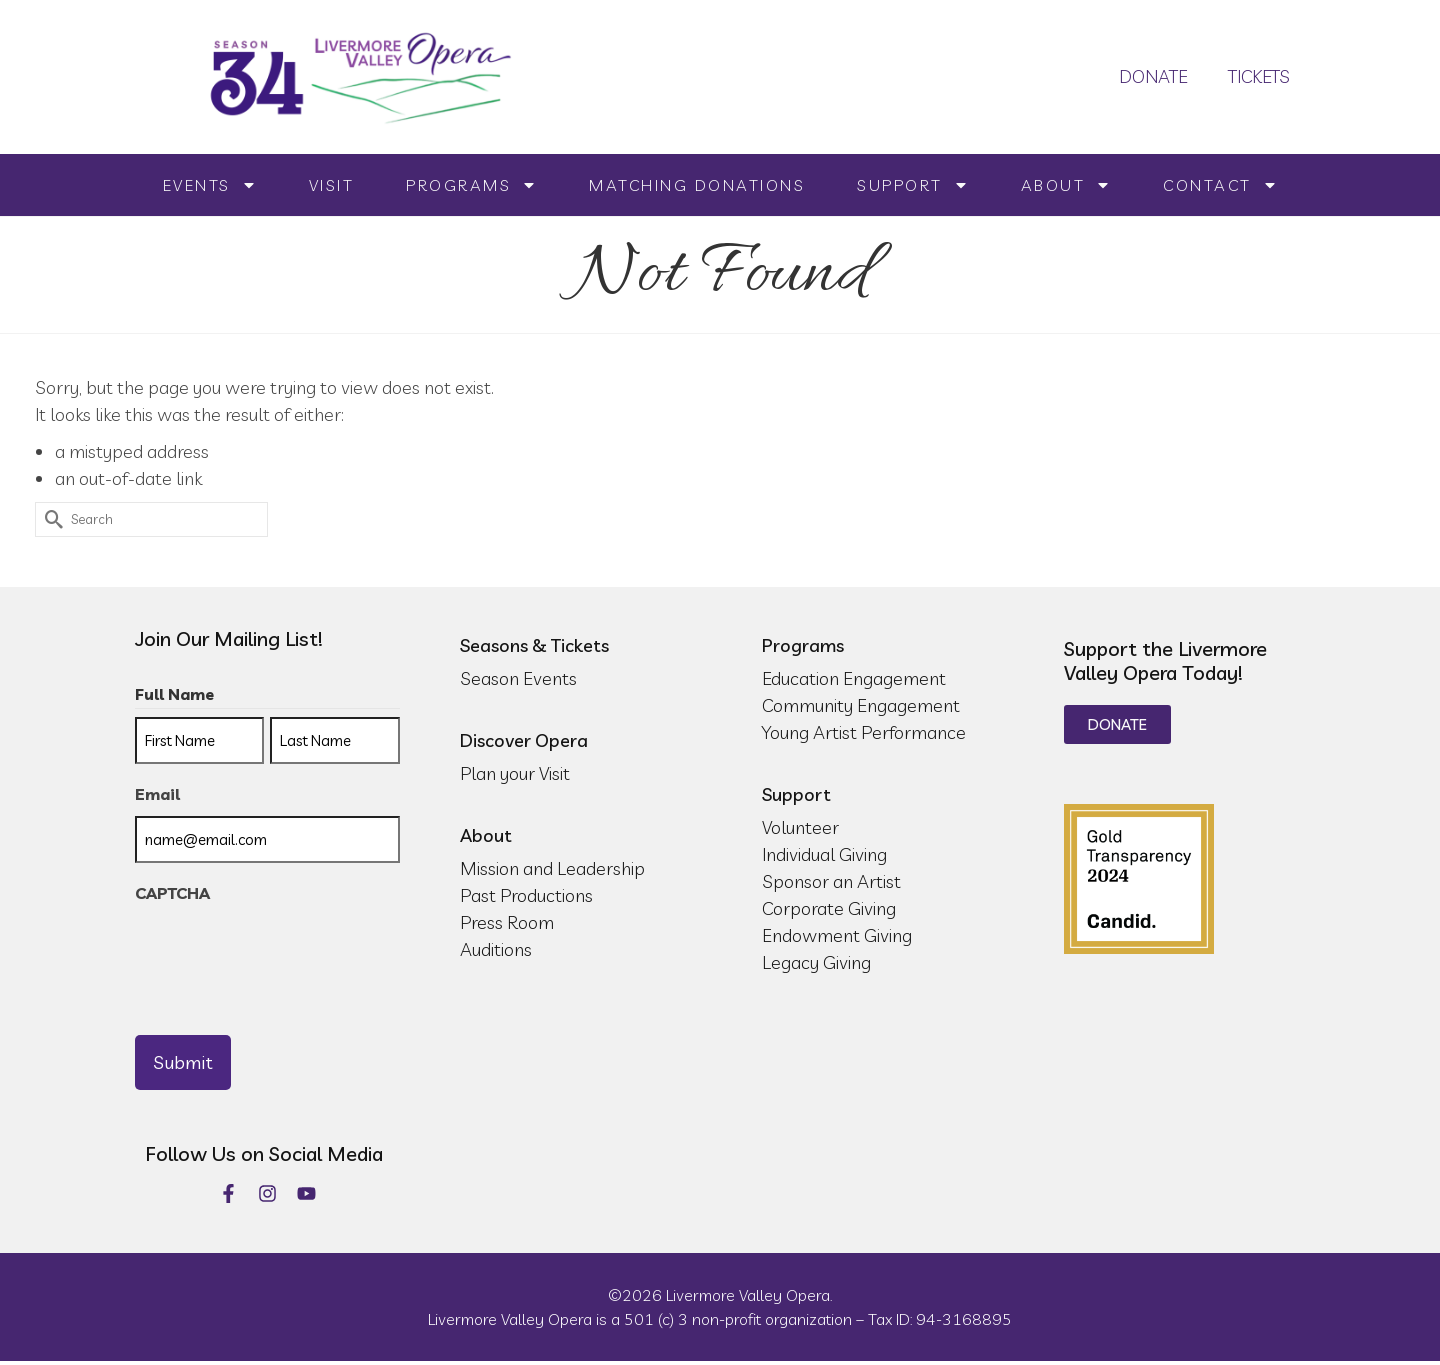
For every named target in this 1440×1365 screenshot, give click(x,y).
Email (157, 794)
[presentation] (287, 954)
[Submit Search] (50, 519)
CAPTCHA (172, 893)
